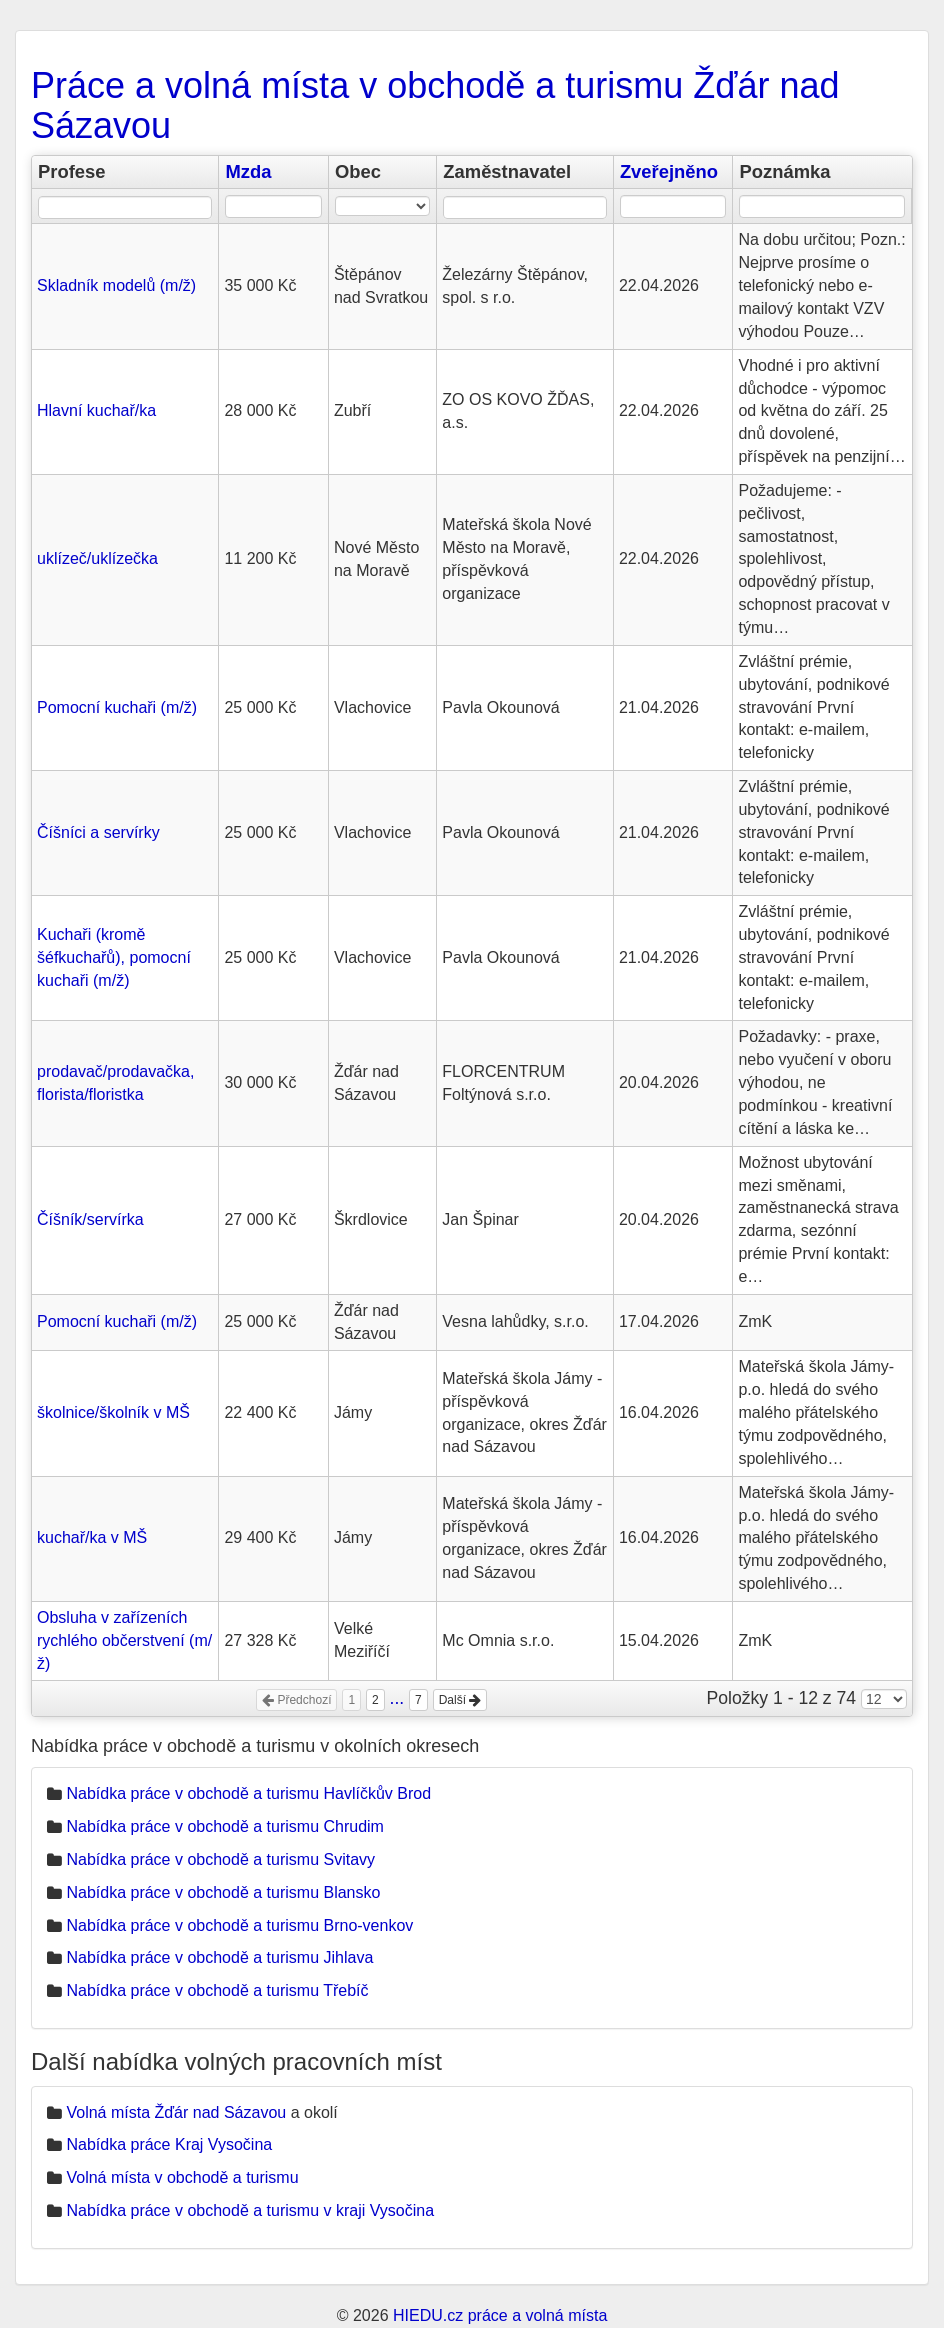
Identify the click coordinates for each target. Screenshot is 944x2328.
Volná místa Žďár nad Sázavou (176, 2112)
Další (460, 1700)
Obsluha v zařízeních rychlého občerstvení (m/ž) (124, 1640)
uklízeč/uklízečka (97, 558)
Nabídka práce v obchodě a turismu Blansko (223, 1892)
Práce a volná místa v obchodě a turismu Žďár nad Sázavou (435, 105)
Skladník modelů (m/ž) (116, 285)
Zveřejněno (669, 171)
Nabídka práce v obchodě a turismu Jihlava (219, 1957)
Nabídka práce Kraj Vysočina (169, 2144)
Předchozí (296, 1700)
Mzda (248, 171)
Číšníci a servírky (98, 832)
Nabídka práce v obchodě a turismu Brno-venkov (239, 1925)
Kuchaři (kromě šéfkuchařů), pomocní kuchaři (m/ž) (114, 957)
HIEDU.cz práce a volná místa (500, 2315)
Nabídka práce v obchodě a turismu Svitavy (220, 1859)
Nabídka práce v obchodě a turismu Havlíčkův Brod (248, 1793)
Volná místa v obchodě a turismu (182, 2177)
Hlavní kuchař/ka (96, 410)
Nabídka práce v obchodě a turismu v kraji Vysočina (250, 2210)
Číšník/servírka (90, 1219)
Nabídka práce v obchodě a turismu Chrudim (225, 1826)
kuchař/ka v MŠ (92, 1537)
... (397, 1698)
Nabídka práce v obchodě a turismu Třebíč (217, 1990)
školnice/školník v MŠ (113, 1412)
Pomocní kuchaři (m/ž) (117, 707)
